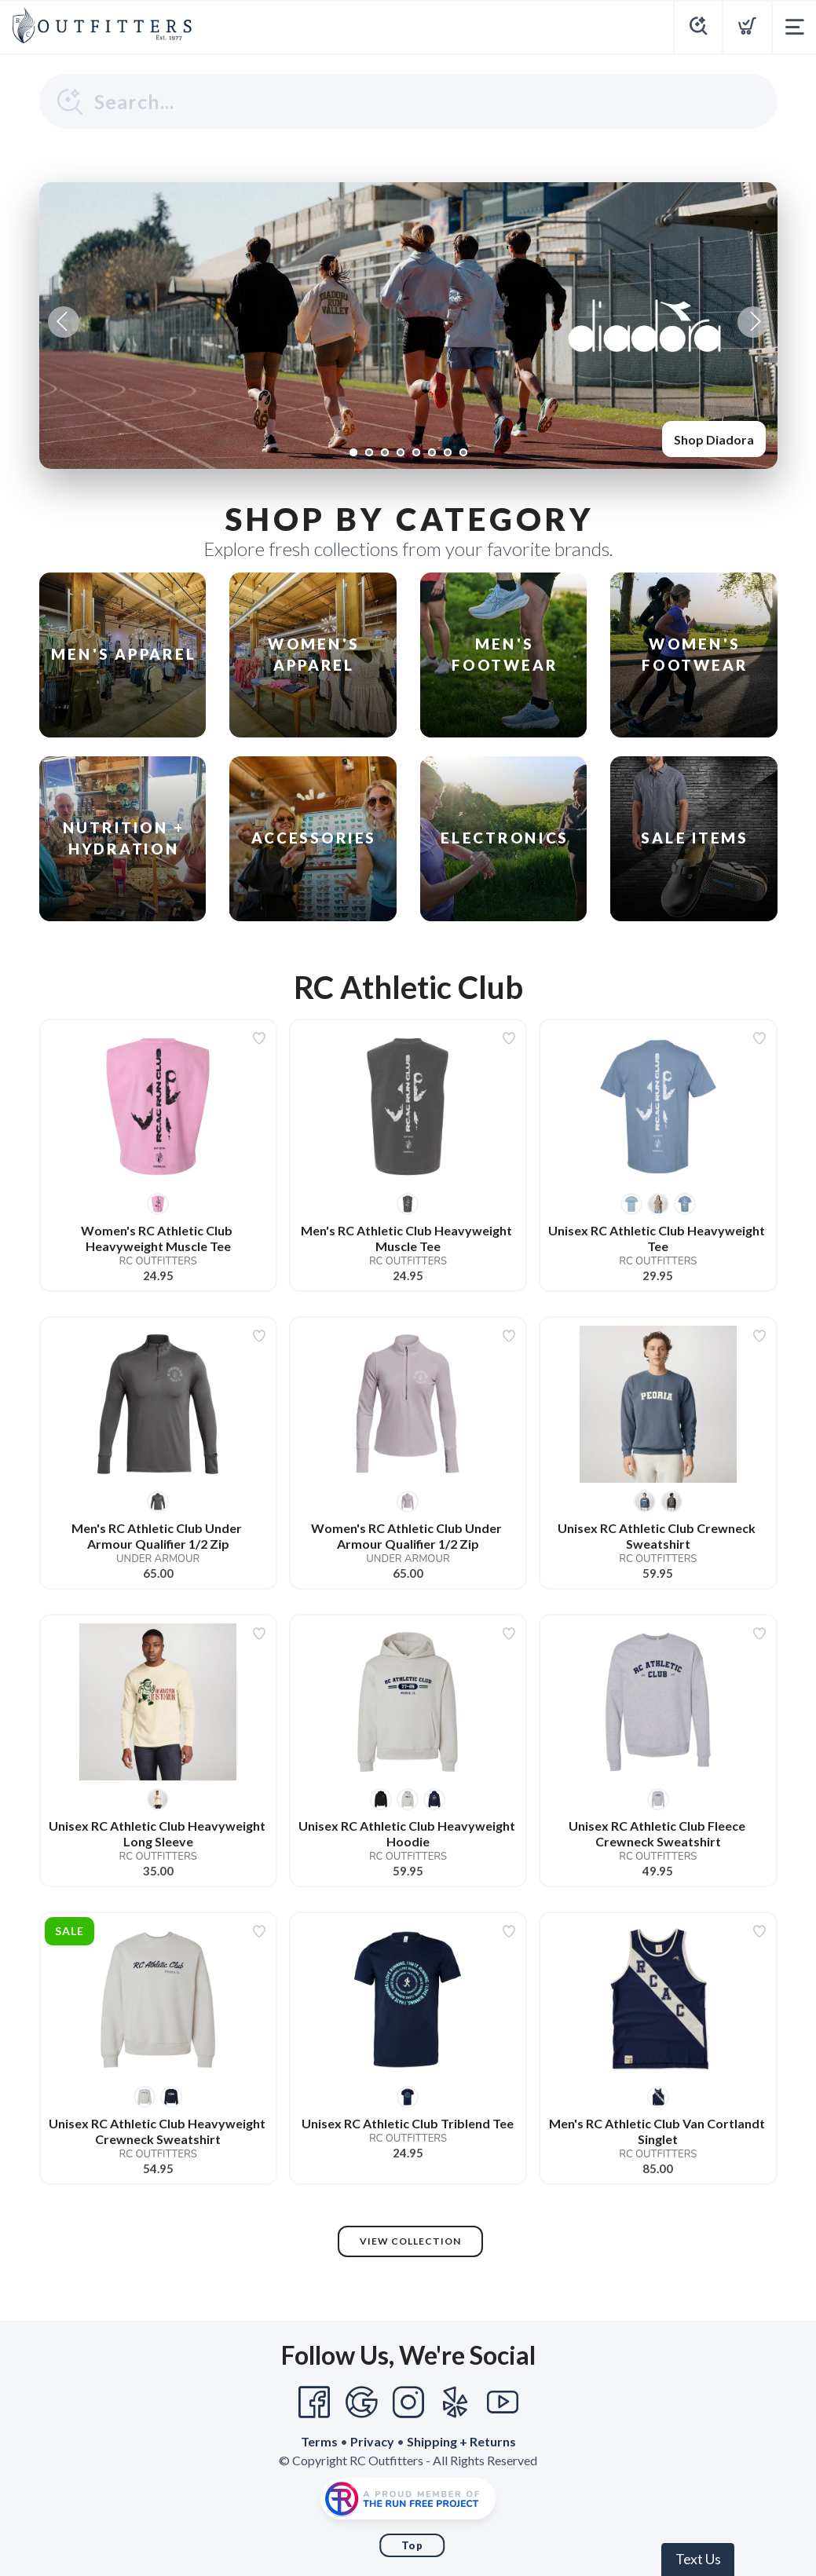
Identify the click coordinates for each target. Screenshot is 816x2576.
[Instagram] (408, 2402)
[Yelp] (455, 2402)
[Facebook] (314, 2402)
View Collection (410, 2241)
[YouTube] (502, 2402)
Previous (63, 322)
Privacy (372, 2441)
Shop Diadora (714, 439)
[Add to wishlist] (259, 1038)
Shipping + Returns (461, 2441)
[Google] (361, 2402)
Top (412, 2545)
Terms (319, 2441)
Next (753, 322)
